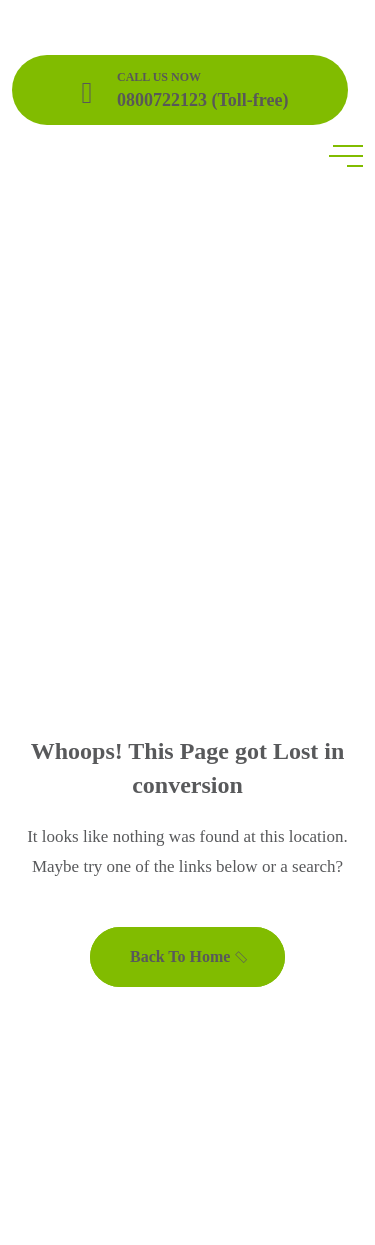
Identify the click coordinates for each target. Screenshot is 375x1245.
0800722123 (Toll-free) (202, 100)
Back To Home (190, 957)
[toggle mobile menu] (346, 156)
